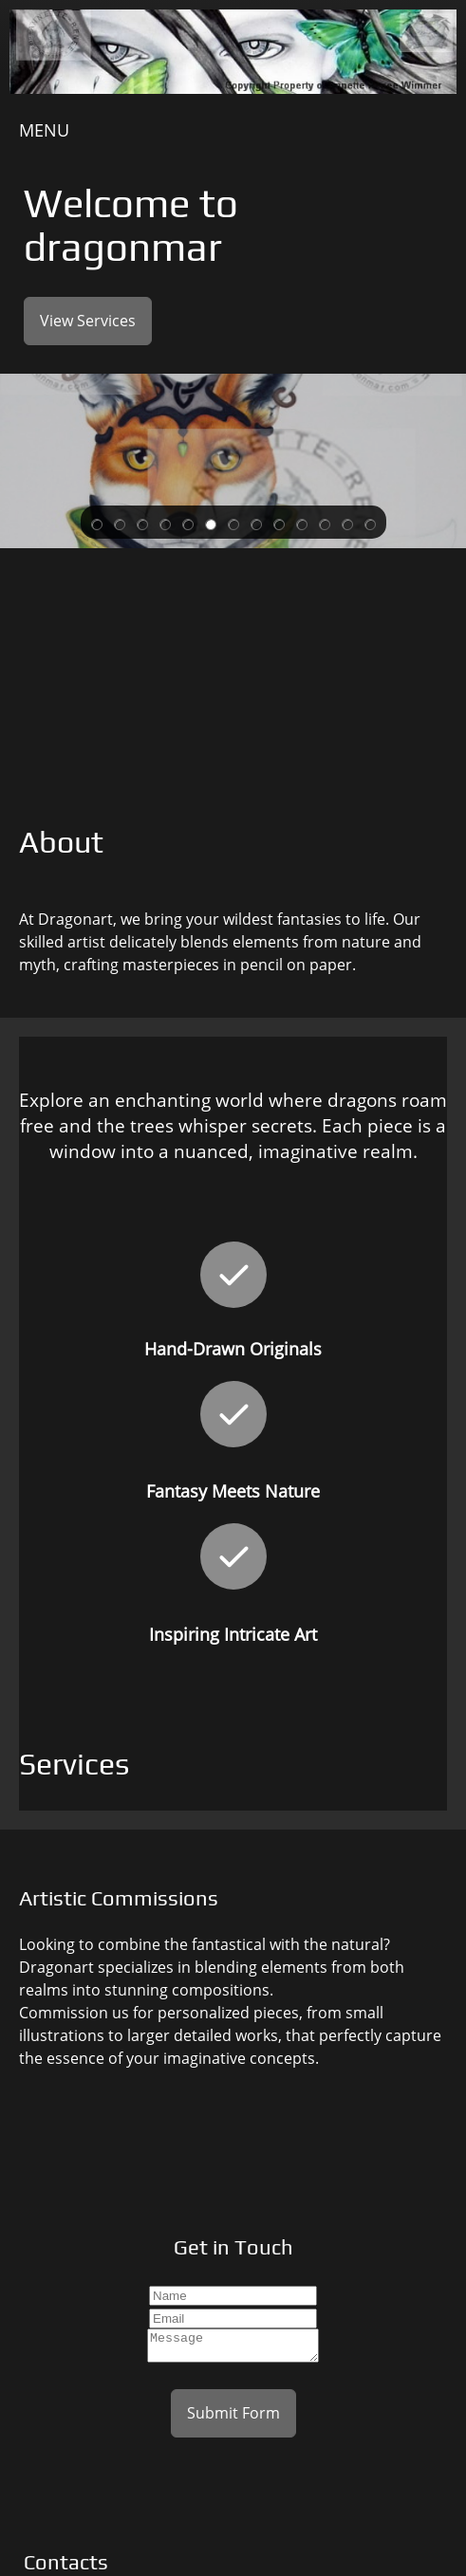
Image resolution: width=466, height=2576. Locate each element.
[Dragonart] (233, 52)
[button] (96, 522)
